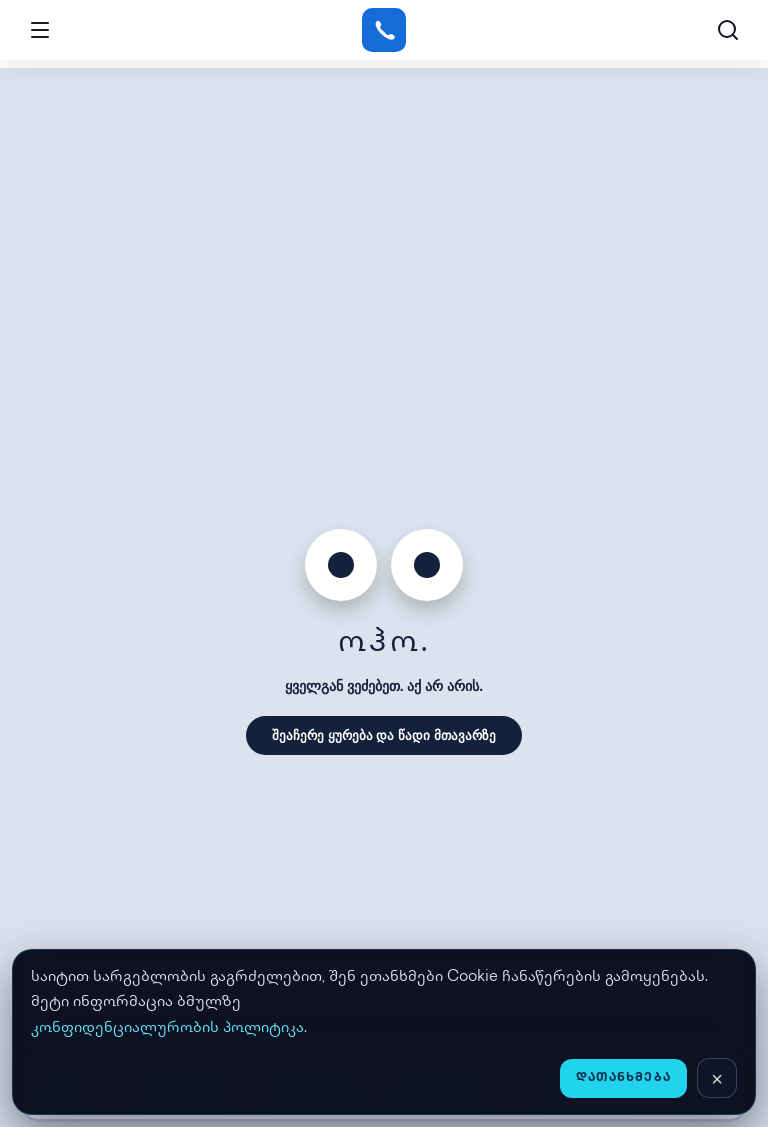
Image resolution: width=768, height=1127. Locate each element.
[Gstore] (383, 30)
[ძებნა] (728, 30)
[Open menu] (40, 30)
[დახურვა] (717, 1078)
